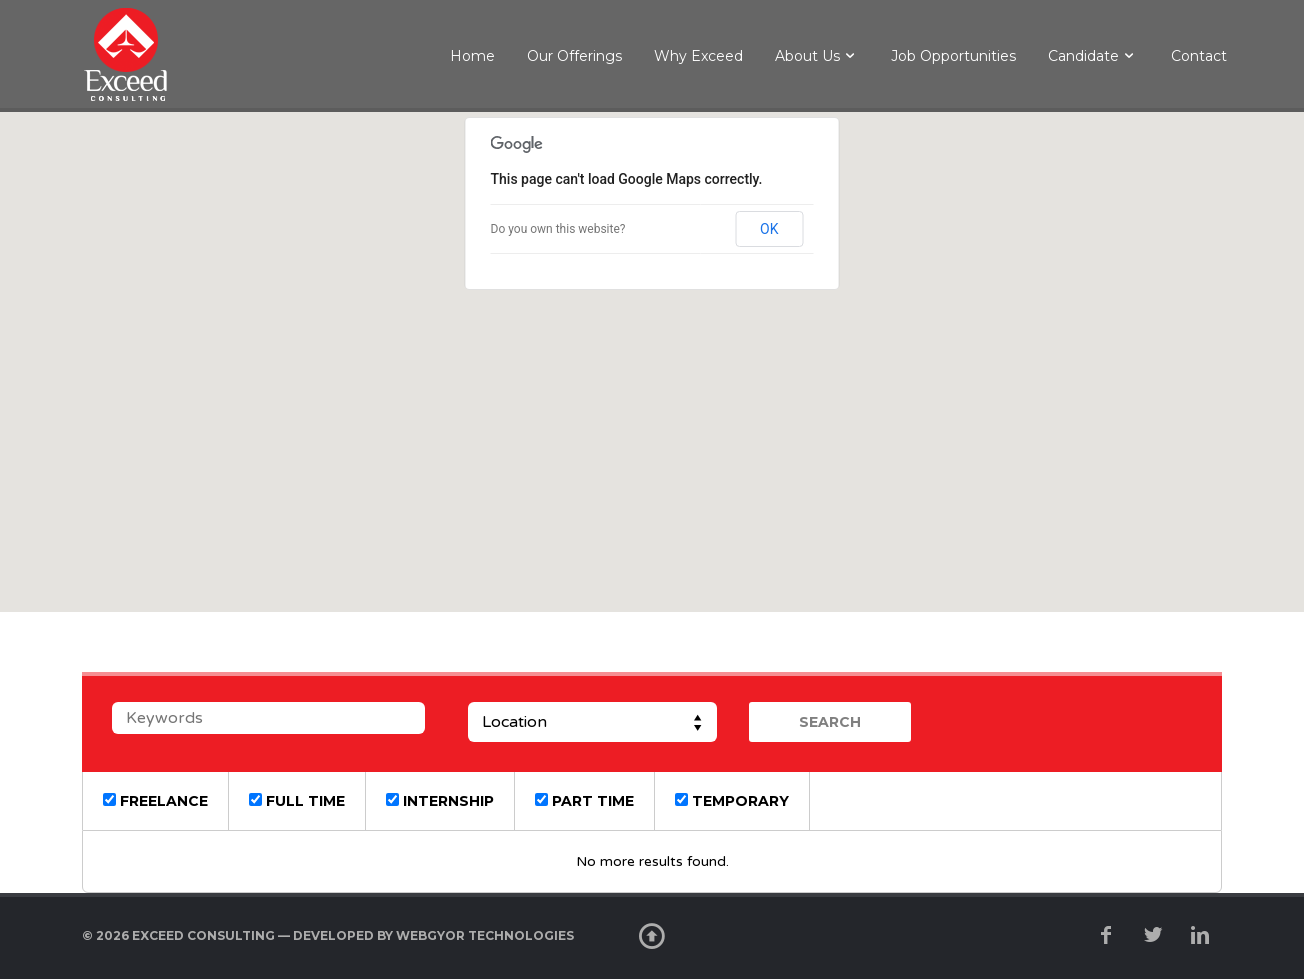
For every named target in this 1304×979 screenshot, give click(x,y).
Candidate (1083, 56)
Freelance (155, 801)
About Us (807, 56)
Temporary (732, 801)
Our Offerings (574, 56)
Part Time (584, 801)
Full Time (297, 801)
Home (472, 56)
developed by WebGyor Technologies (433, 935)
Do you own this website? (558, 229)
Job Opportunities (953, 56)
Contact (1199, 56)
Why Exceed (698, 56)
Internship (440, 801)
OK (769, 229)
